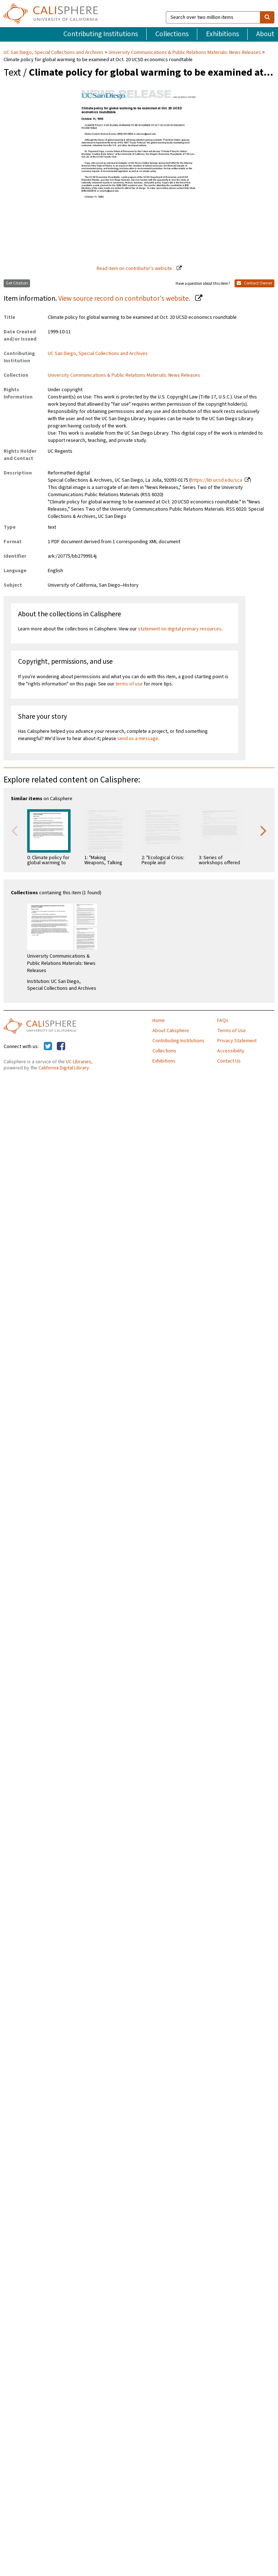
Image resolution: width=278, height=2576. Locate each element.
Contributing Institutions (100, 34)
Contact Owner (254, 283)
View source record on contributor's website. (124, 299)
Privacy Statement (237, 1040)
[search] (267, 17)
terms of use (129, 684)
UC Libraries (78, 1061)
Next (263, 830)
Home (158, 1020)
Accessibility (230, 1050)
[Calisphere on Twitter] (48, 1046)
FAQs (222, 1020)
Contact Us (229, 1061)
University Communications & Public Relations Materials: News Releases (185, 52)
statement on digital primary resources (180, 629)
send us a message (137, 738)
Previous (14, 830)
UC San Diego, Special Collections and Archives (54, 52)
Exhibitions (222, 34)
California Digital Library (63, 1068)
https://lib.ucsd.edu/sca (216, 480)
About (265, 34)
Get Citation (17, 283)
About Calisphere (170, 1030)
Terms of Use (231, 1030)
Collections (172, 34)
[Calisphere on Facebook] (61, 1046)
